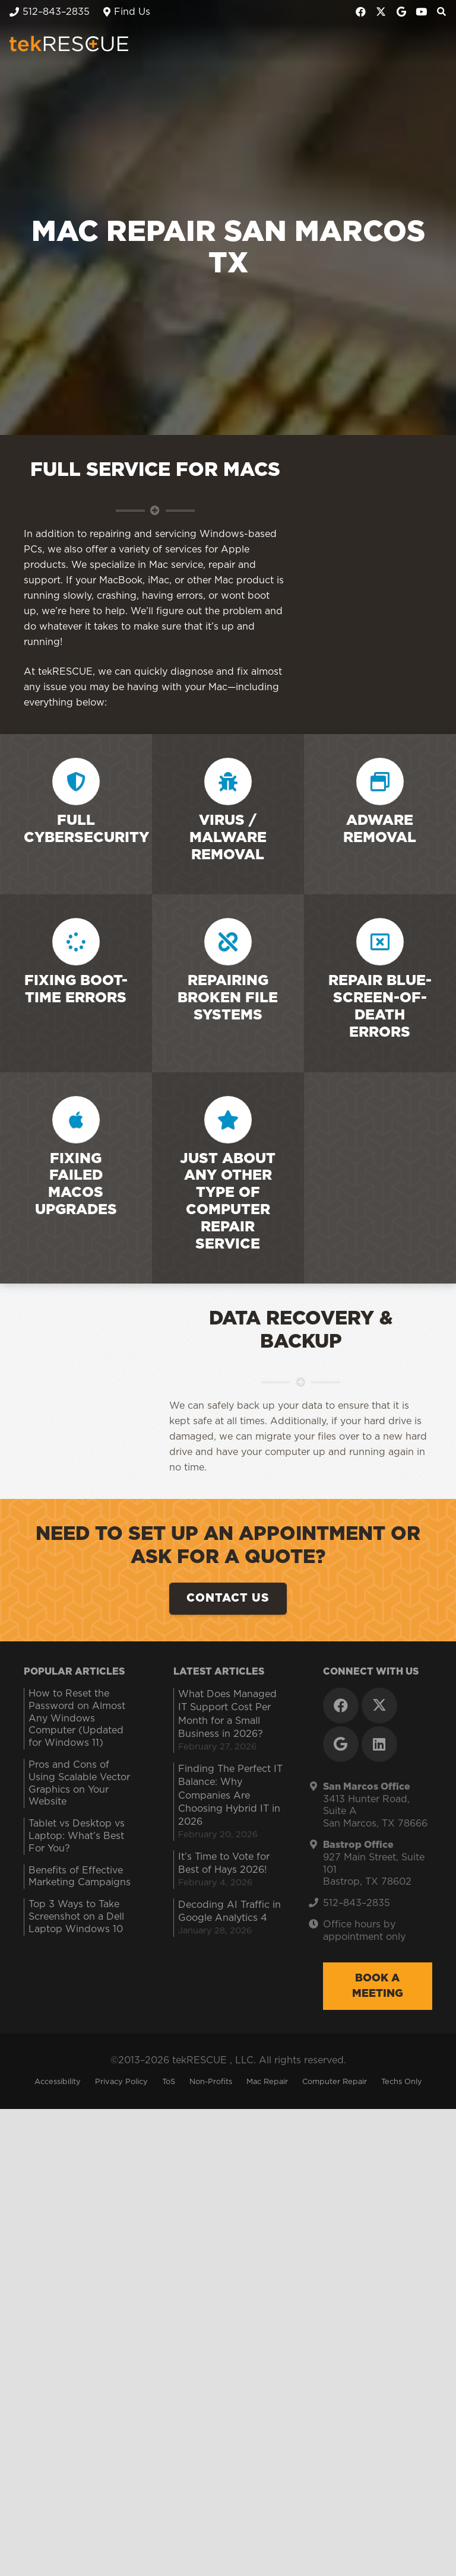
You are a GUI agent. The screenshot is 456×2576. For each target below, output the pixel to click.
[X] (381, 12)
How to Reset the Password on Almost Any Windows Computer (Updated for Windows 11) (76, 2440)
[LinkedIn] (379, 2466)
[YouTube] (421, 12)
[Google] (401, 12)
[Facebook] (361, 12)
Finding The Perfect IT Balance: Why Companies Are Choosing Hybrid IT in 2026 (230, 2517)
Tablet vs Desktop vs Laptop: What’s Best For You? (76, 2558)
